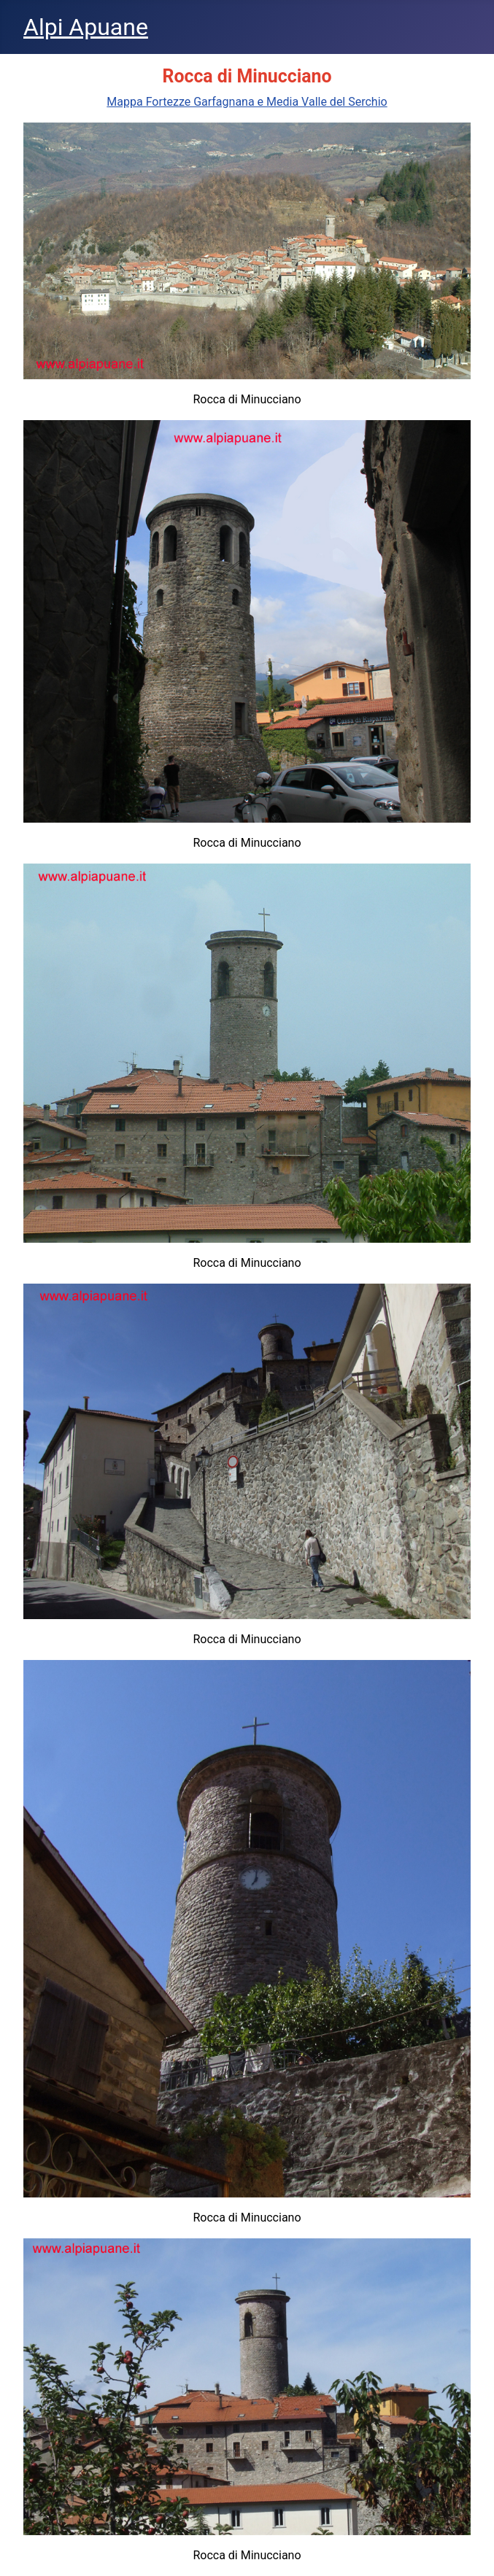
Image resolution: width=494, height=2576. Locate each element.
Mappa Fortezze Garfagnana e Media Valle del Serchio (247, 102)
